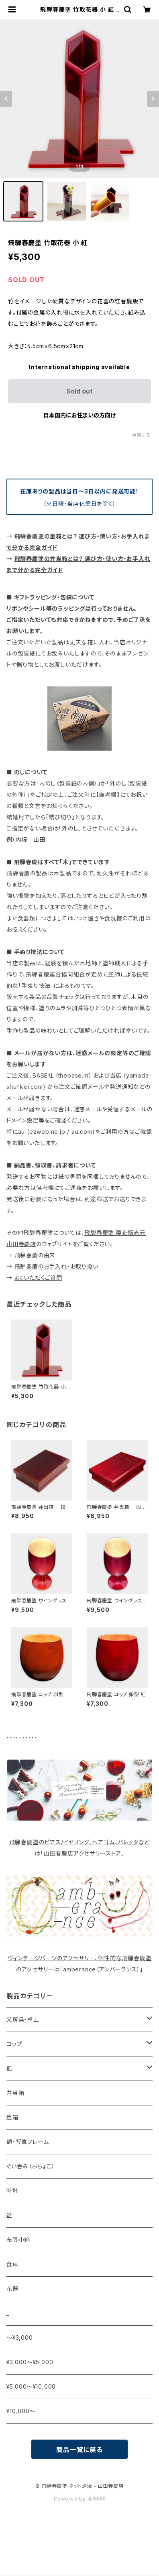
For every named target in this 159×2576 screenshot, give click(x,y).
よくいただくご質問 (38, 1277)
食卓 (12, 2264)
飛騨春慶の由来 (35, 1255)
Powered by (79, 2499)
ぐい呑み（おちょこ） (30, 2166)
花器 (12, 2288)
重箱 (12, 2117)
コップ (14, 2043)
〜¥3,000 (19, 2337)
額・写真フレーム (27, 2141)
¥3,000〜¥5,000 (29, 2362)
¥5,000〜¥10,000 (31, 2386)
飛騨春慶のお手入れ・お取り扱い (56, 1266)
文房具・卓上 (22, 2019)
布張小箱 (18, 2239)
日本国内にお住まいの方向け (79, 415)
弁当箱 (15, 2092)
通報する (141, 435)
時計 (12, 2190)
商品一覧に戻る (79, 2450)
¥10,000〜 (20, 2411)
